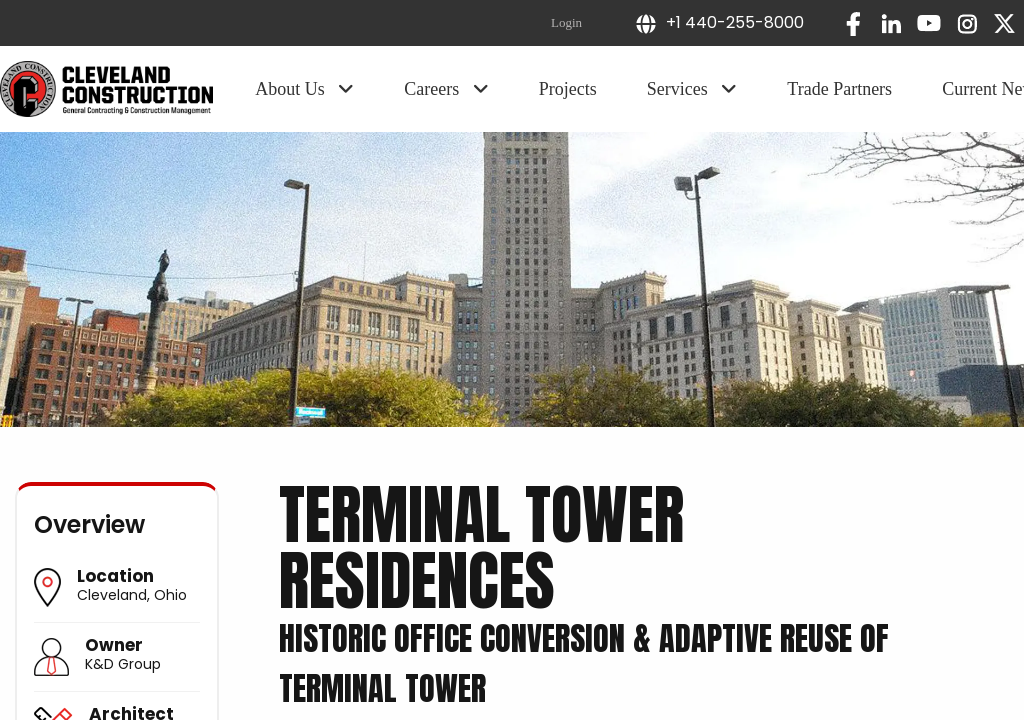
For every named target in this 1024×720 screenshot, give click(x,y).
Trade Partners (839, 89)
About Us (304, 89)
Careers (446, 89)
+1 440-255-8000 (719, 22)
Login (566, 22)
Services (692, 89)
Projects (568, 89)
